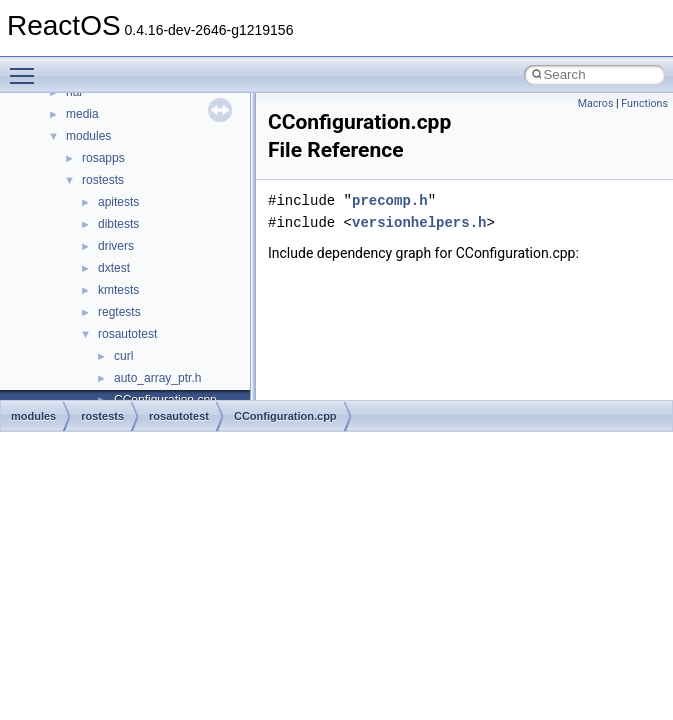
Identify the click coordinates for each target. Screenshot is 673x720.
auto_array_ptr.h (157, 378)
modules (88, 136)
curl (123, 356)
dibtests (118, 224)
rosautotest (127, 334)
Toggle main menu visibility (27, 67)
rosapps (103, 158)
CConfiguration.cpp (285, 416)
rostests (103, 180)
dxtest (114, 268)
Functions (644, 103)
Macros (596, 103)
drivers (116, 246)
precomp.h (390, 200)
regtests (119, 312)
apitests (118, 202)
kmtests (118, 290)
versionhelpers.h (419, 222)
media (82, 114)
